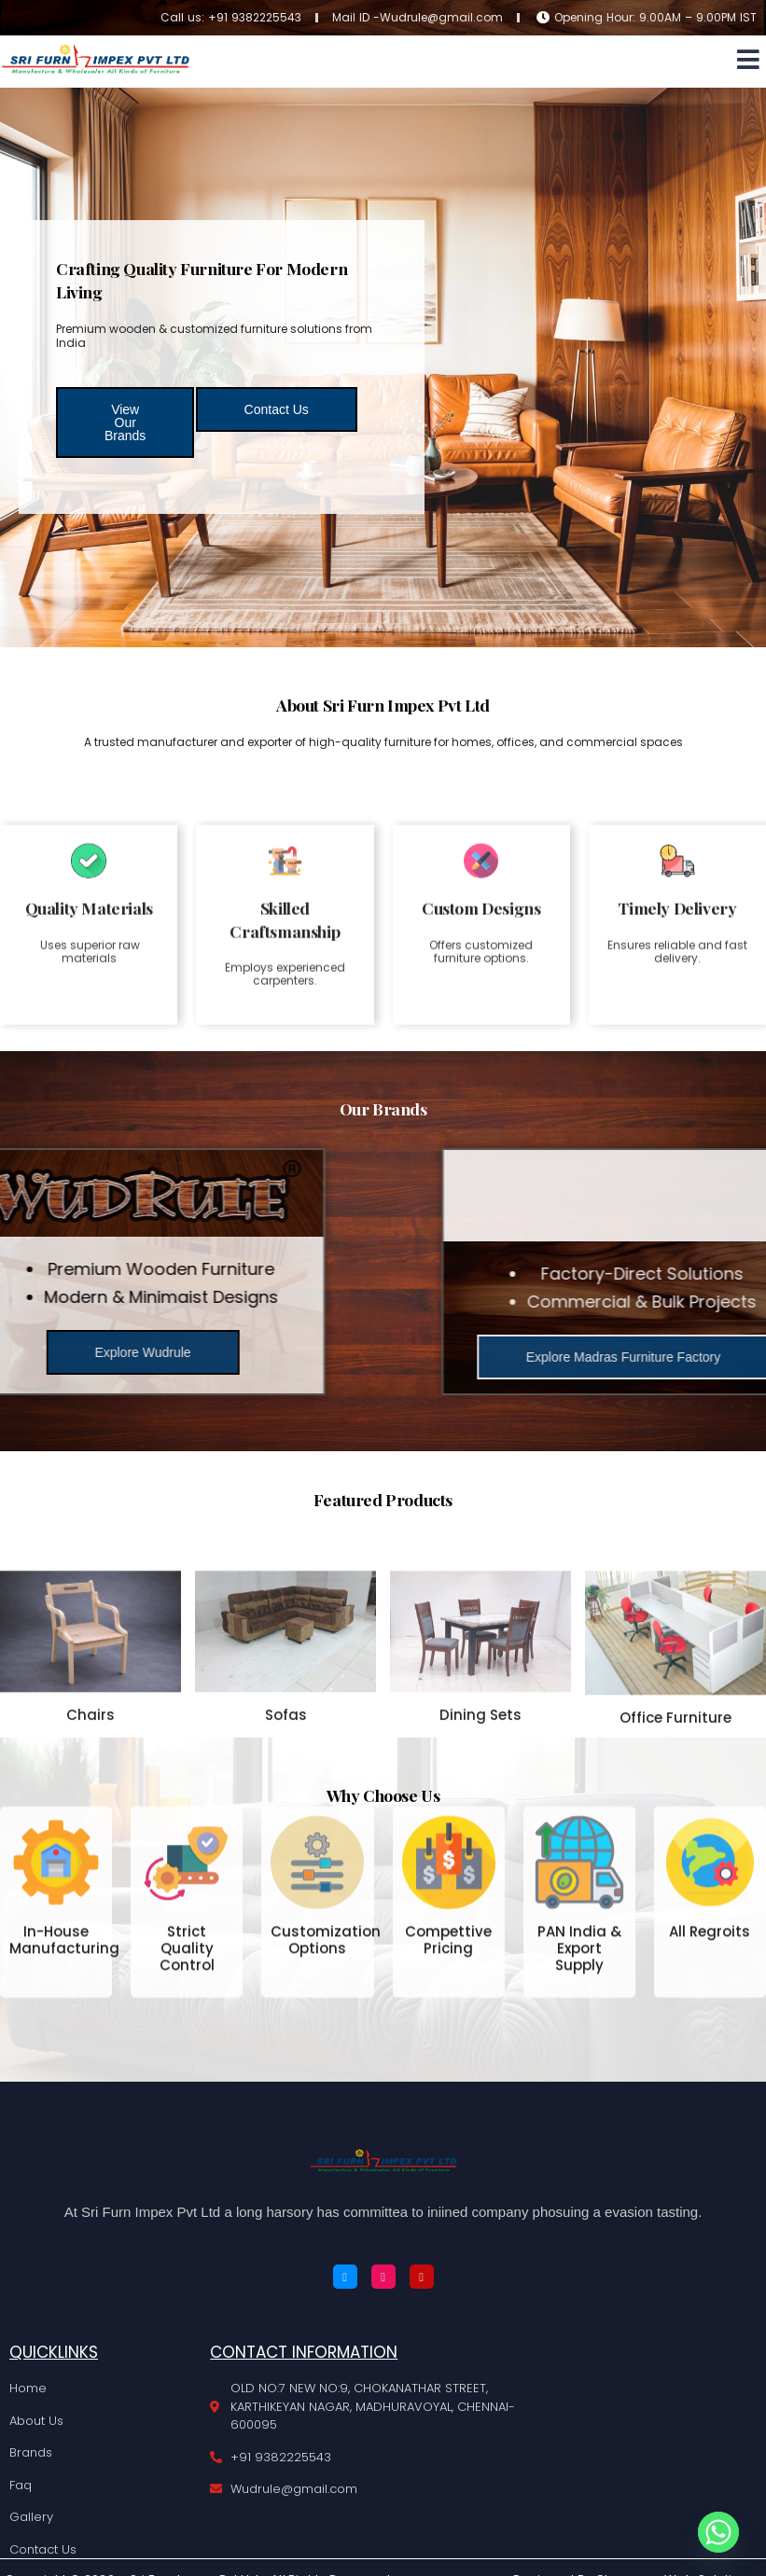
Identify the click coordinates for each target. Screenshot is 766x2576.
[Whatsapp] (718, 2532)
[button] (749, 59)
